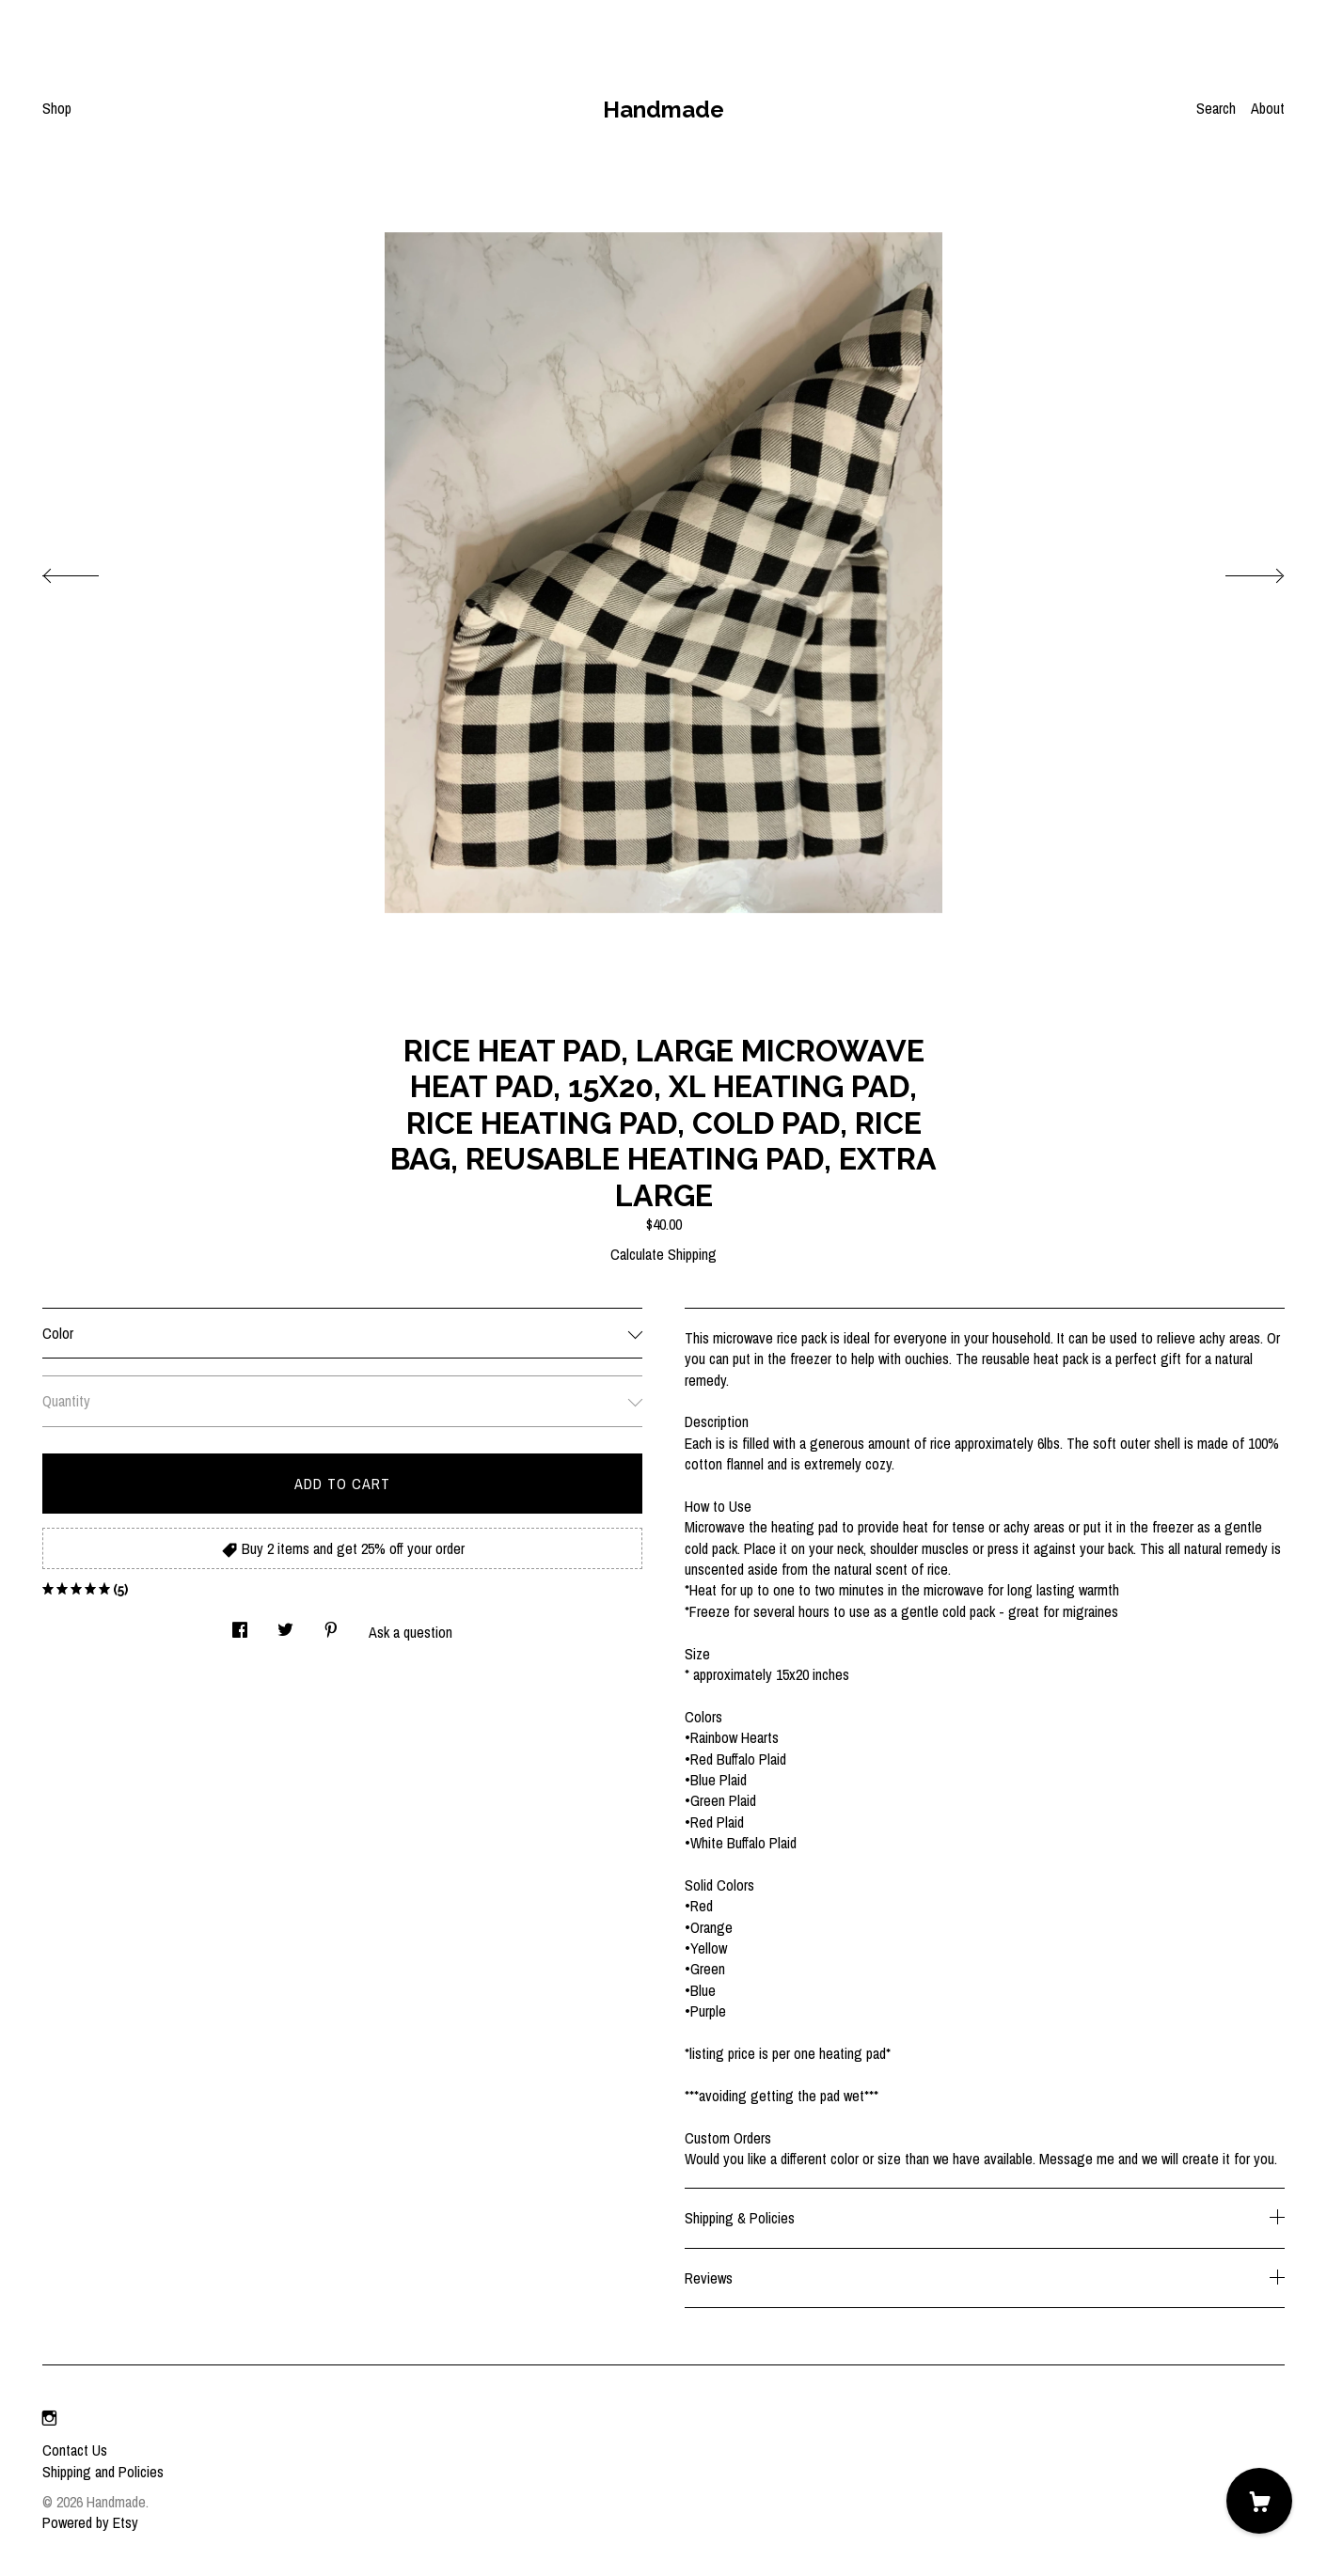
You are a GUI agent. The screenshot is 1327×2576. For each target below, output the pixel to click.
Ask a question (410, 1632)
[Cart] (1259, 2501)
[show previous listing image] (89, 571)
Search (1216, 108)
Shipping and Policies (103, 2471)
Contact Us (74, 2450)
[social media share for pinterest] (331, 1625)
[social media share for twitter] (285, 1625)
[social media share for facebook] (239, 1625)
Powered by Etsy (90, 2522)
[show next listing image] (1238, 571)
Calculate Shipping (663, 1254)
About (1268, 108)
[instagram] (49, 2418)
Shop (56, 108)
